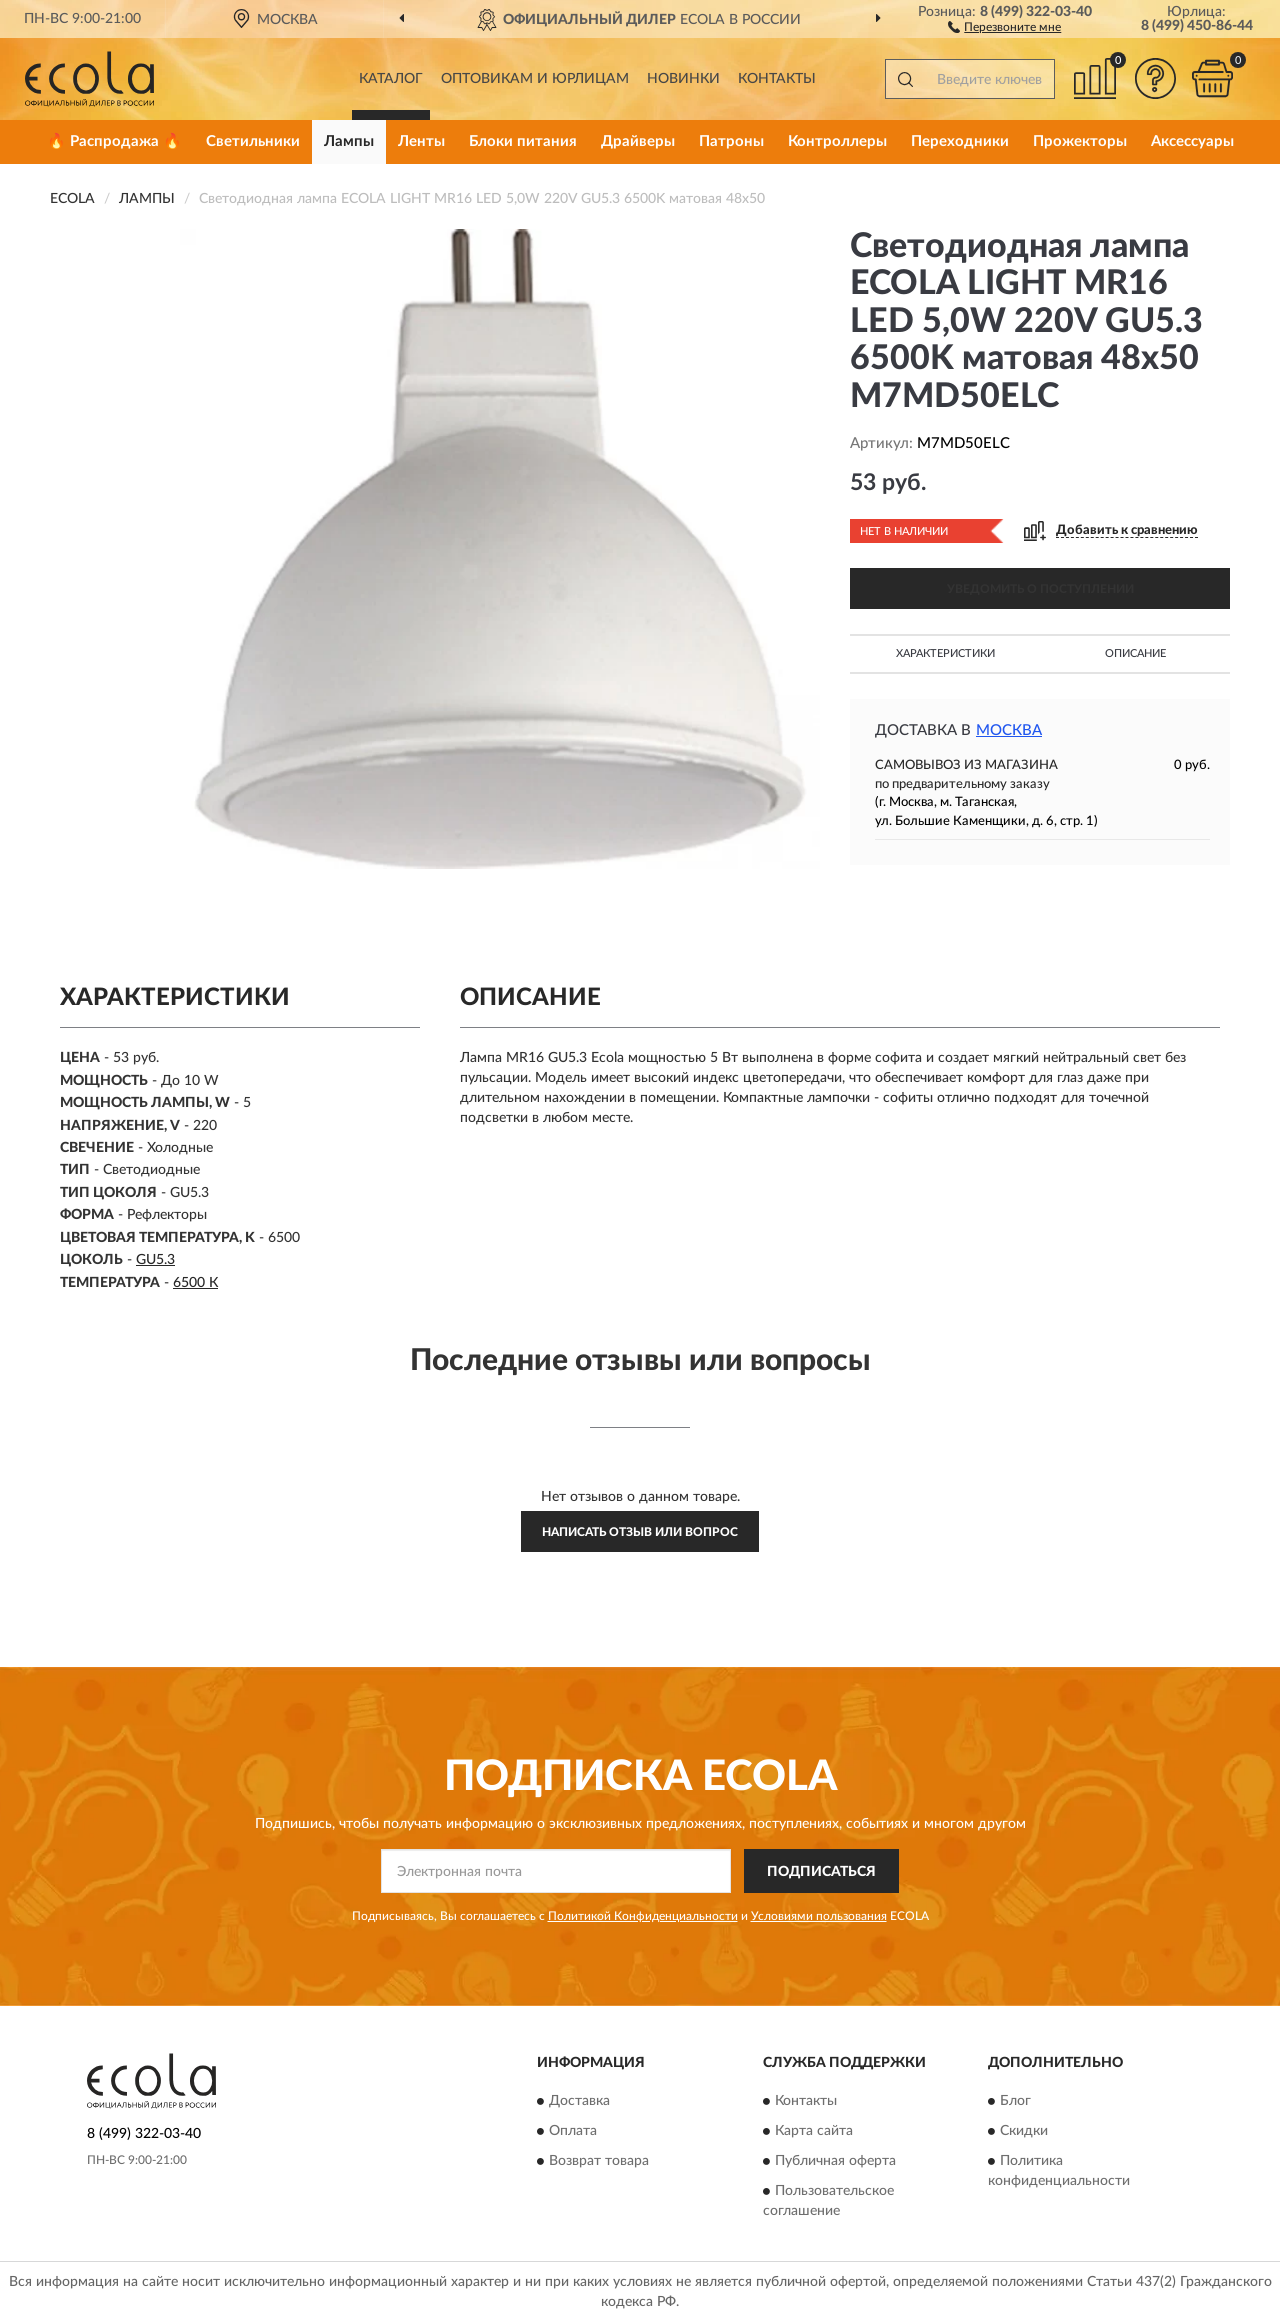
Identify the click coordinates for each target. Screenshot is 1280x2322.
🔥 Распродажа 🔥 (114, 141)
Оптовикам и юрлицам (535, 79)
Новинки (683, 79)
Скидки (1024, 2131)
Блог (1015, 2101)
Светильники (253, 141)
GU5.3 (155, 1260)
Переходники (960, 141)
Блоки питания (523, 141)
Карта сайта (814, 2131)
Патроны (731, 141)
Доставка (579, 2101)
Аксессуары (1192, 141)
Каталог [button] (391, 79)
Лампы (349, 141)
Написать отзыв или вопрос (640, 1532)
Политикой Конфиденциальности (643, 1916)
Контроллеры (837, 141)
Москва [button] (1009, 730)
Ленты (421, 141)
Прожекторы (1080, 141)
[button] (1004, 26)
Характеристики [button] (945, 653)
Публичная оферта (835, 2161)
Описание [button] (1135, 653)
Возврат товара (599, 2161)
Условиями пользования (819, 1916)
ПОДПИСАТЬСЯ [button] (821, 1872)
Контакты (777, 79)
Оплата (573, 2131)
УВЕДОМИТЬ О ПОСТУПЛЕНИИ (1040, 589)
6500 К (195, 1283)
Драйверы (638, 141)
